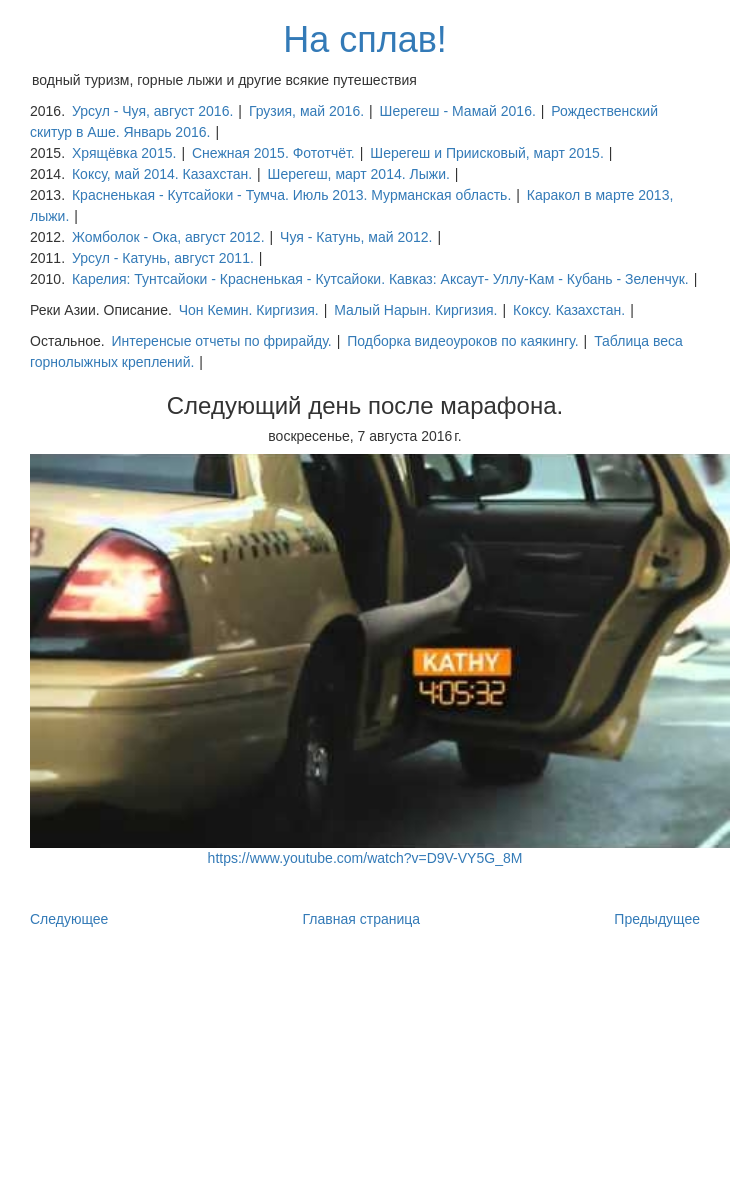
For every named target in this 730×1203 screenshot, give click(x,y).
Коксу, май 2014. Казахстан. (162, 174)
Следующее (69, 919)
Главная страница (362, 919)
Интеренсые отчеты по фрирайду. (221, 341)
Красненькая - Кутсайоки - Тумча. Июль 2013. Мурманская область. (291, 195)
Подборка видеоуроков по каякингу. (462, 341)
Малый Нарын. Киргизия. (415, 310)
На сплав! (365, 39)
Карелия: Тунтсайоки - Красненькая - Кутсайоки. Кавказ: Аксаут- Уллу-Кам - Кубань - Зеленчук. (380, 279)
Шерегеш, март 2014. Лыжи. (359, 174)
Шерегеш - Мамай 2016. (458, 111)
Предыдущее (657, 919)
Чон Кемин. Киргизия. (249, 310)
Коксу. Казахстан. (569, 310)
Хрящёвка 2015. (124, 153)
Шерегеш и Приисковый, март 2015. (487, 153)
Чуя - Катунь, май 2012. (356, 237)
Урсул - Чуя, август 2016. (152, 111)
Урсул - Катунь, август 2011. (163, 258)
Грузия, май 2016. (306, 111)
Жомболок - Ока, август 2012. (168, 237)
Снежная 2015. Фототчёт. (273, 153)
